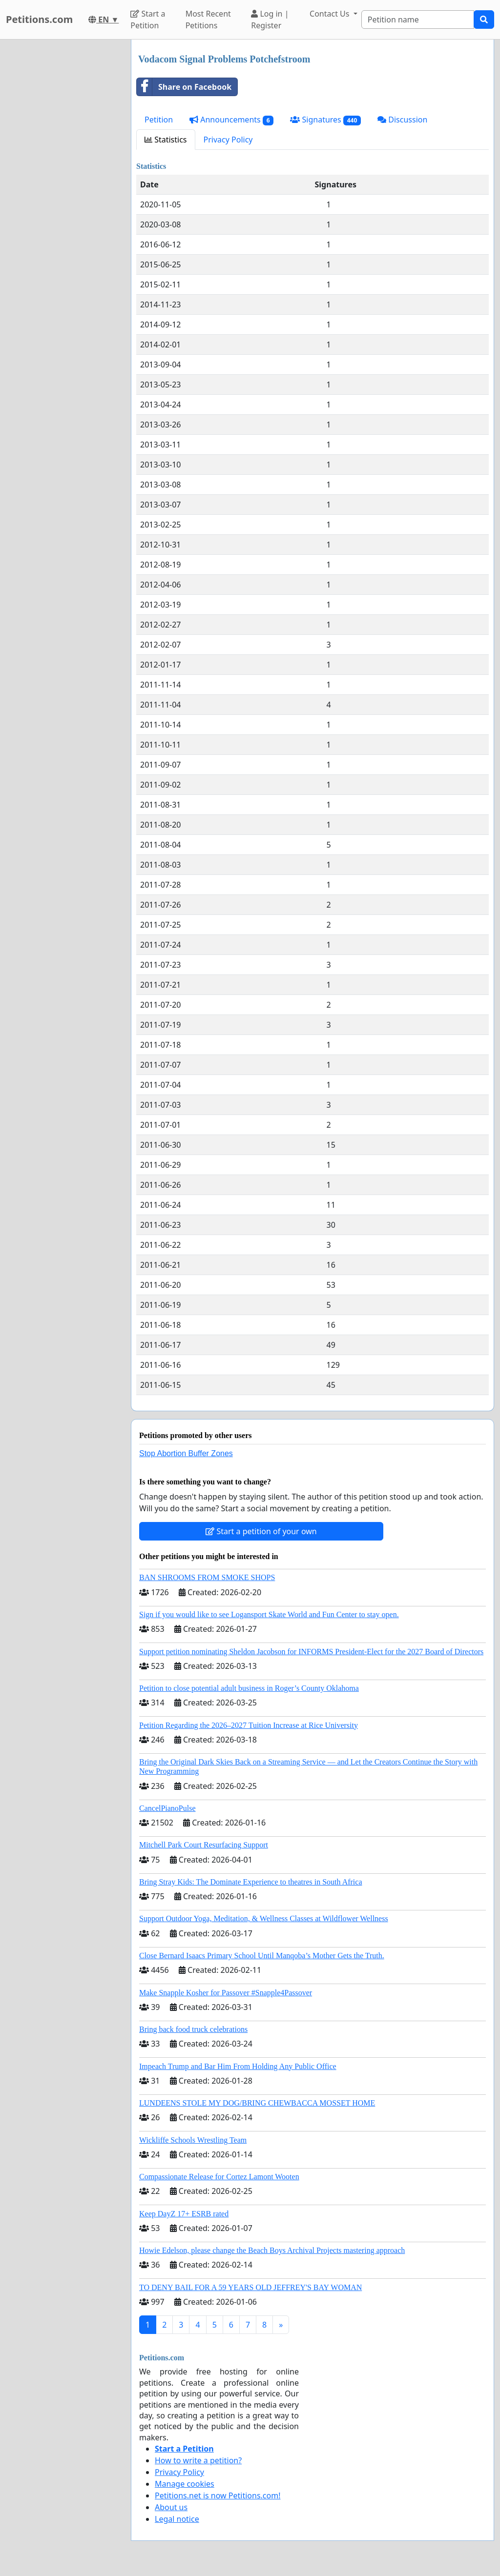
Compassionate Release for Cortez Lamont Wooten (219, 2176)
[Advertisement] (62, 186)
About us (171, 2507)
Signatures (325, 119)
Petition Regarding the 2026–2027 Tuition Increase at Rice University (248, 1725)
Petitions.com (39, 19)
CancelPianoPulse (167, 1808)
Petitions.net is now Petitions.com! (217, 2495)
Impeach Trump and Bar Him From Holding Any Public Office (237, 2066)
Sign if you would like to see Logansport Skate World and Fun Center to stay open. (269, 1614)
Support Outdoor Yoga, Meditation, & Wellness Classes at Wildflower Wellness (263, 1918)
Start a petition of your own (261, 1531)
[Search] (417, 19)
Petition (159, 119)
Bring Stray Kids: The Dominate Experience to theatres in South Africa (250, 1882)
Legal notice (177, 2519)
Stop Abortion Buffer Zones (186, 1453)
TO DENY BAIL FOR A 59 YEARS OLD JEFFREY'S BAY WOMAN (250, 2287)
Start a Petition (147, 19)
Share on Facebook (184, 87)
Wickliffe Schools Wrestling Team (193, 2140)
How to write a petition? (198, 2460)
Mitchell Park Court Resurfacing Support (203, 1845)
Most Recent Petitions (208, 19)
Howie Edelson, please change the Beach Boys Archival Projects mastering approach (272, 2250)
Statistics (166, 139)
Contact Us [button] (331, 13)
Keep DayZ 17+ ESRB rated (184, 2214)
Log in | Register (270, 19)
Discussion (402, 119)
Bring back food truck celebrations (193, 2029)
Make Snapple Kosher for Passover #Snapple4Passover (225, 1992)
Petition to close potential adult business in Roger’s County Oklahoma (249, 1688)
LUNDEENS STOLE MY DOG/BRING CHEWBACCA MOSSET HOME (257, 2103)
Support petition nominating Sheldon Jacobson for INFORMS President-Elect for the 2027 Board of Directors (311, 1651)
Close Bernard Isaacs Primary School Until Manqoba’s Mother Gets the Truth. (261, 1955)
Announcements (231, 119)
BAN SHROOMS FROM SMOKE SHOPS (207, 1577)
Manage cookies (184, 2483)
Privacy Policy (228, 139)
